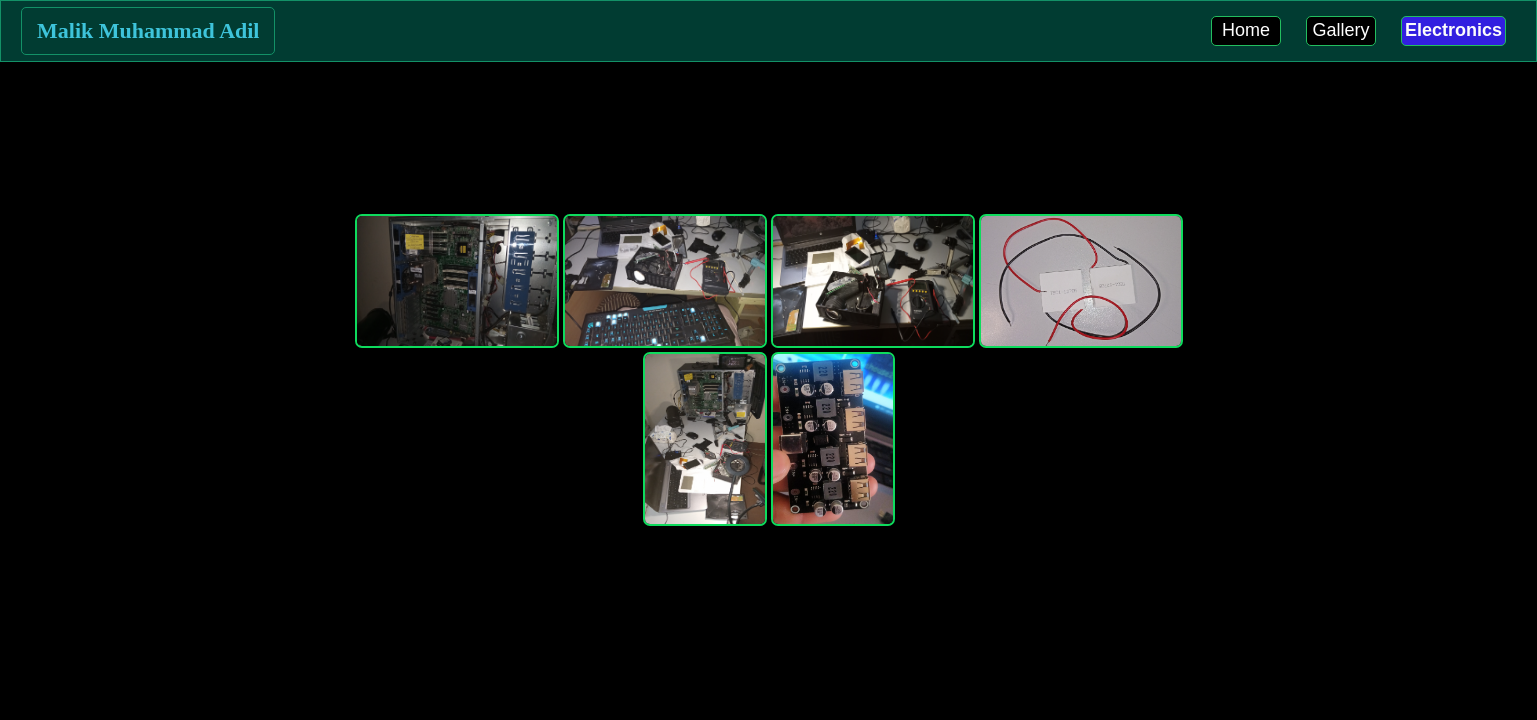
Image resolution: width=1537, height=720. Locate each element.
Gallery (1340, 30)
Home (1246, 30)
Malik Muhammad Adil (148, 30)
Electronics (1453, 30)
